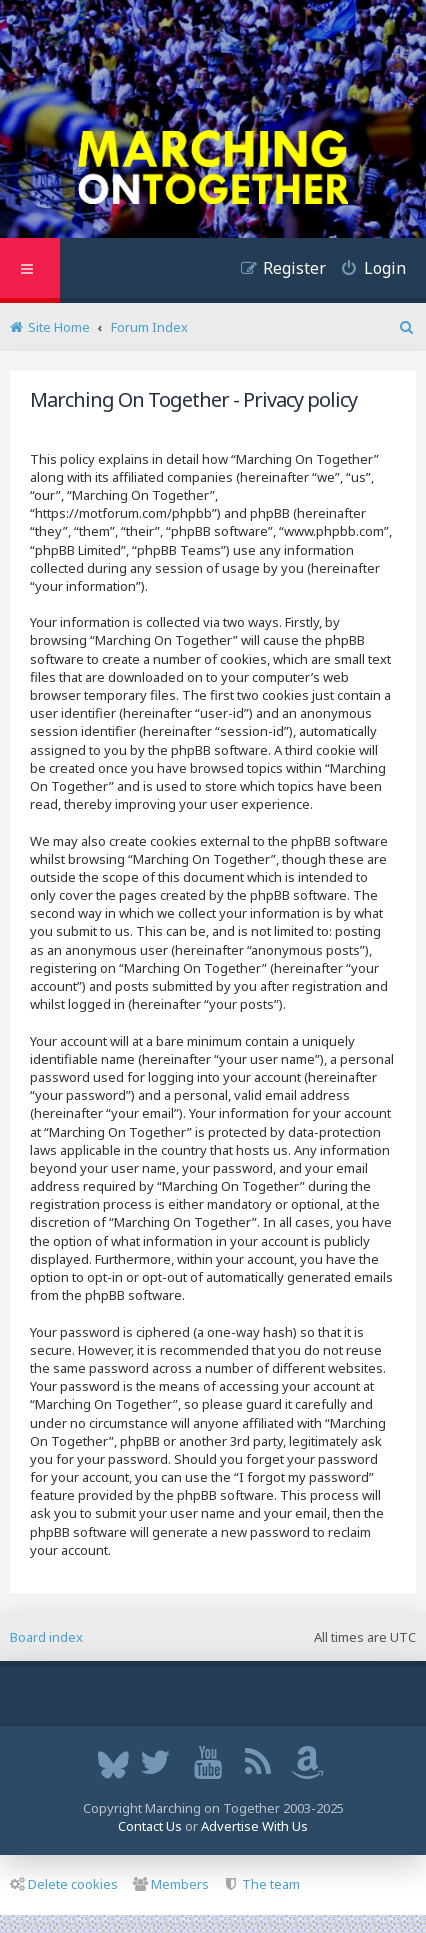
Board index (46, 1637)
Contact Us (150, 1826)
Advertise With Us (254, 1826)
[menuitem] (366, 270)
